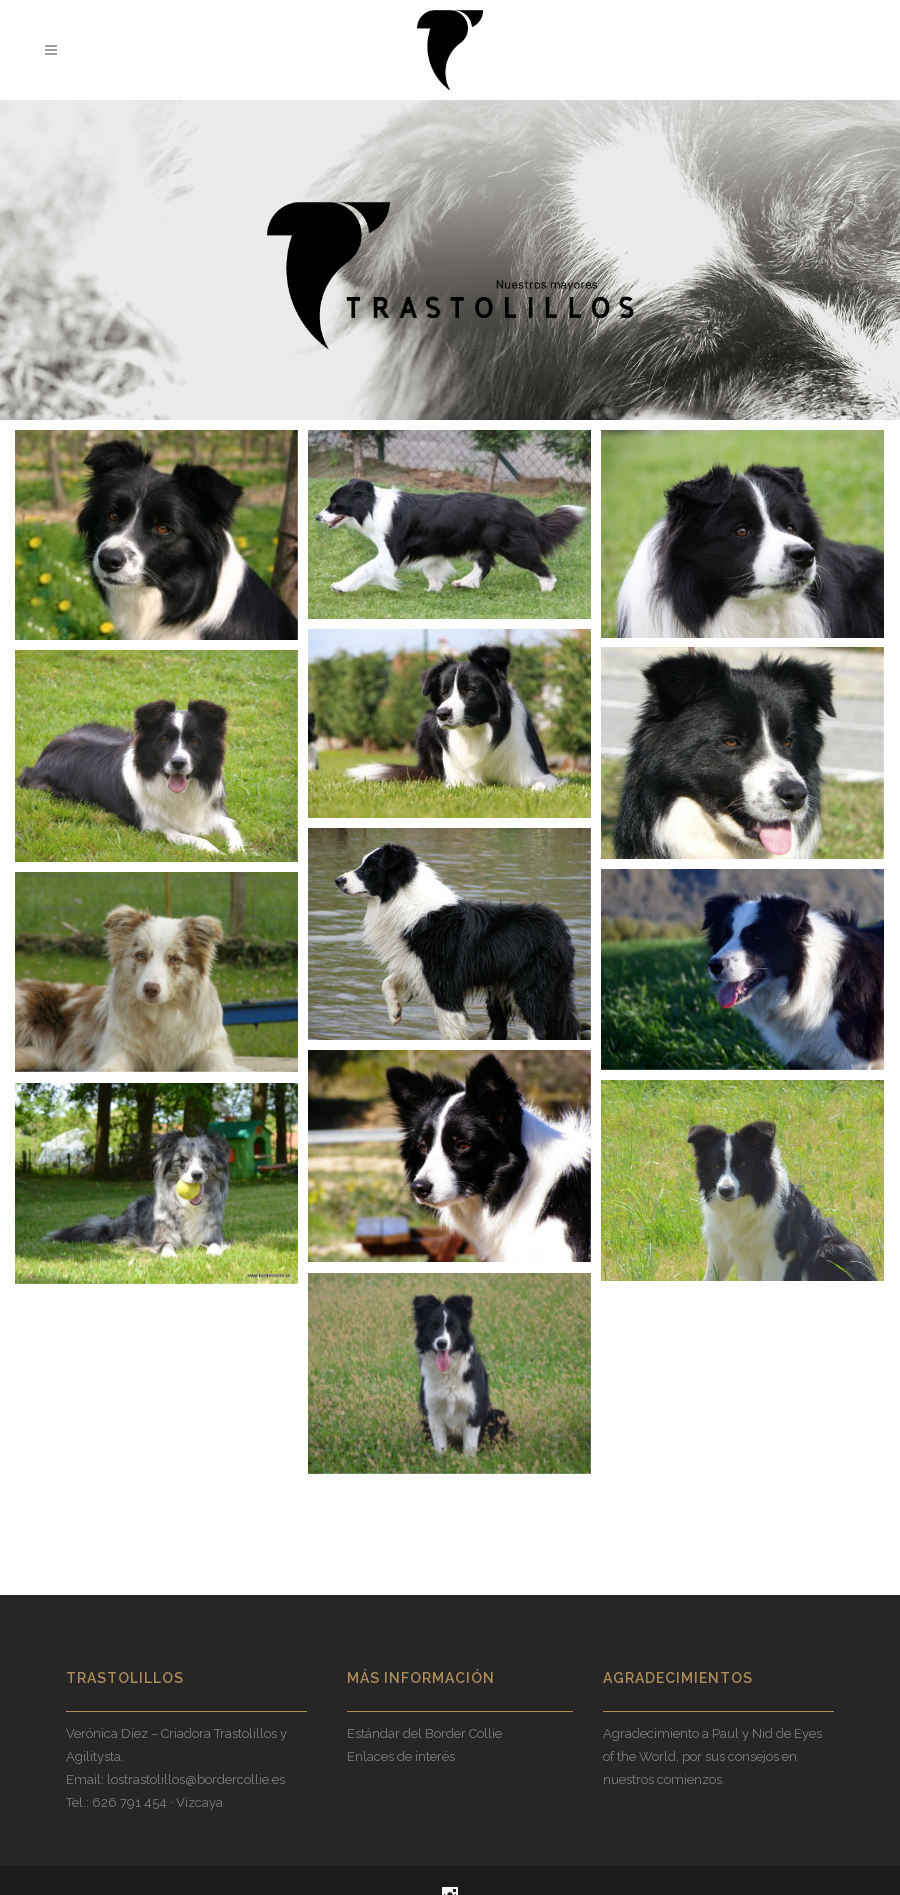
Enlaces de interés (401, 1756)
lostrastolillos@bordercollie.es (196, 1779)
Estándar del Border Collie (424, 1733)
